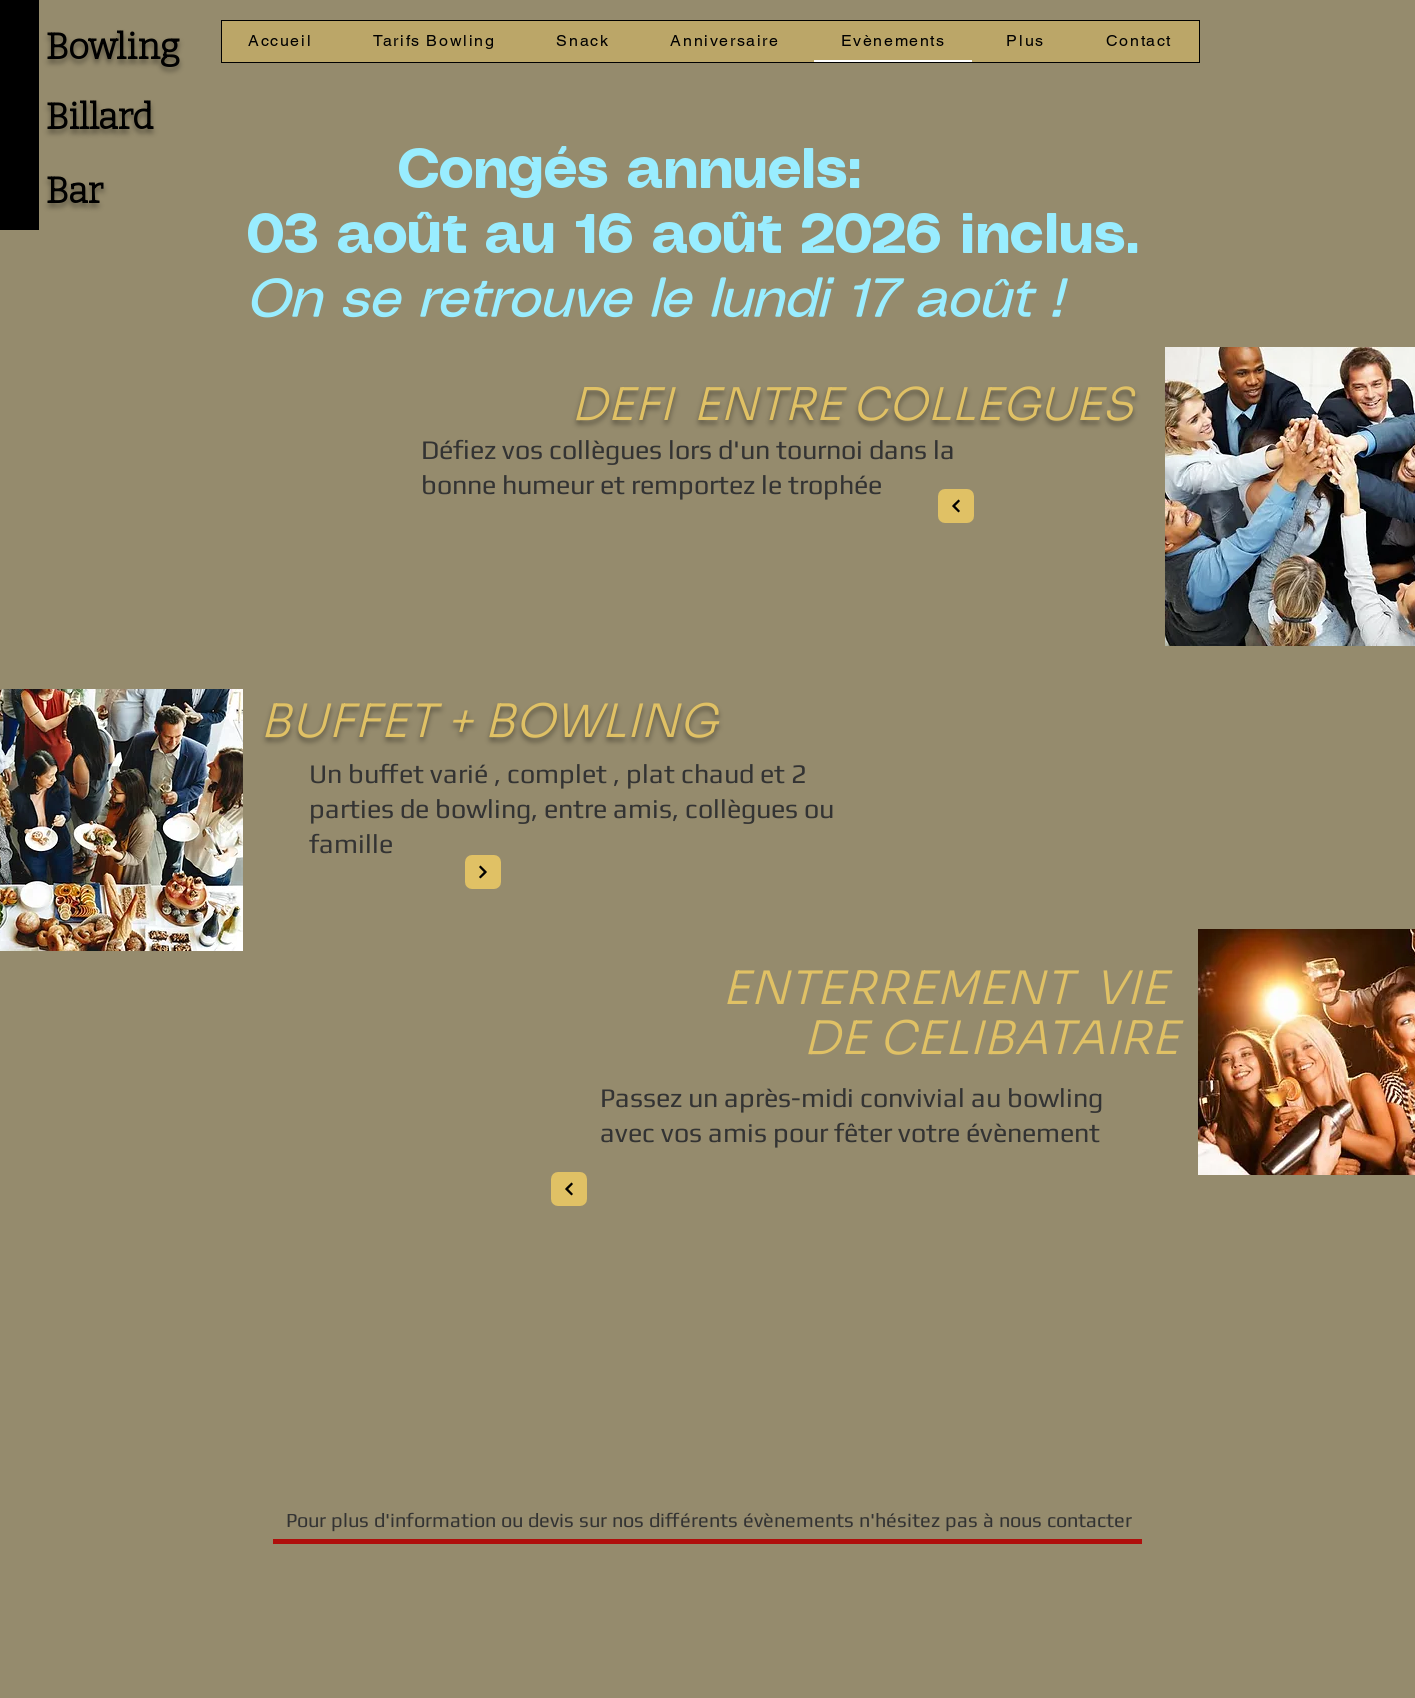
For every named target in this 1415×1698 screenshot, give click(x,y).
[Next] (956, 506)
